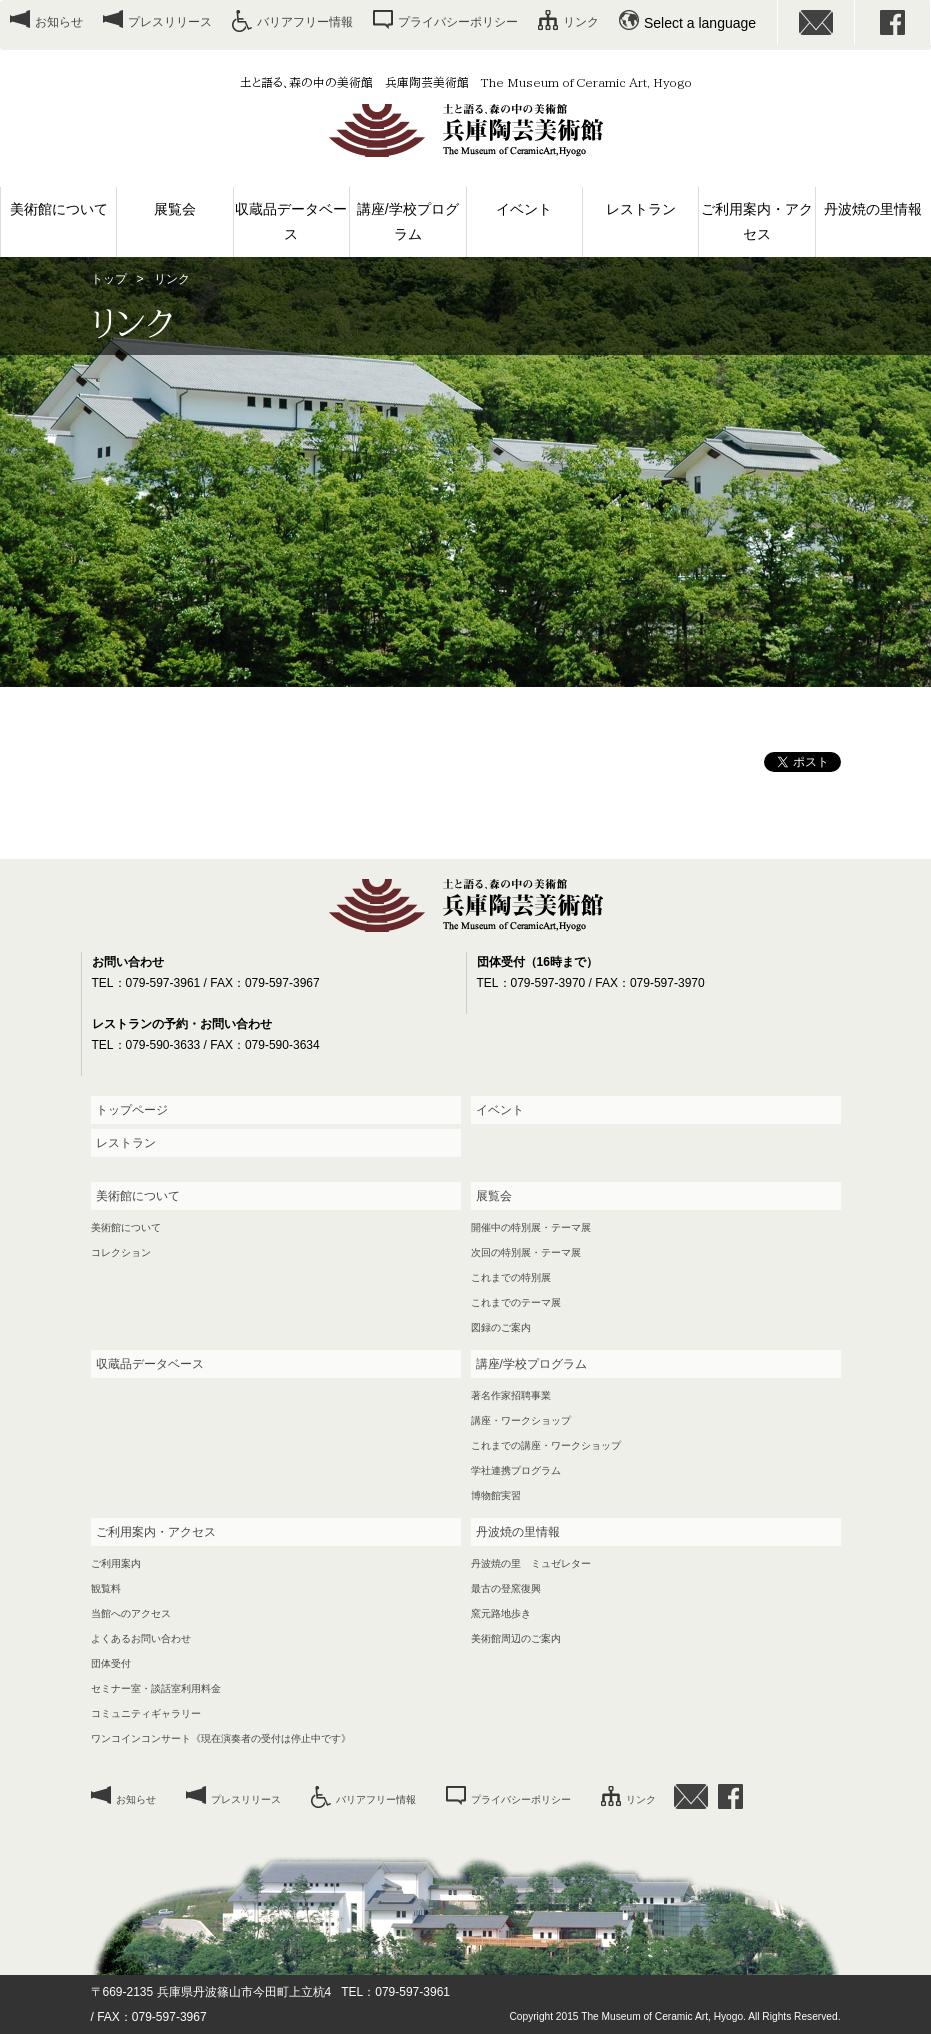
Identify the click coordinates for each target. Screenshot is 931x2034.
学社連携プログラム (516, 1470)
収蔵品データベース (291, 221)
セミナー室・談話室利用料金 (156, 1688)
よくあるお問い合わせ (141, 1638)
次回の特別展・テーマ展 (526, 1252)
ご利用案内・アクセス (757, 221)
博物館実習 (496, 1495)
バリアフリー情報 (305, 22)
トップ (109, 279)
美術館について (59, 209)
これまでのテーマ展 (516, 1302)
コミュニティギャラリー (146, 1713)
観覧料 (106, 1588)
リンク (581, 22)
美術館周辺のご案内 (516, 1638)
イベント (524, 209)
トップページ (132, 1110)
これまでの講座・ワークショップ (546, 1445)
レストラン (641, 209)
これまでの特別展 (511, 1277)
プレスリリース (170, 22)
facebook (893, 22)
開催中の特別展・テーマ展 (531, 1227)
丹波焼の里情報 (873, 209)
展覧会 (175, 209)
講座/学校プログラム (408, 221)
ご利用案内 (116, 1563)
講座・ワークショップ (521, 1420)
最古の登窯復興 (506, 1588)
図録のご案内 (501, 1327)
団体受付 (111, 1663)
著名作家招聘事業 (511, 1395)
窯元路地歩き (501, 1613)
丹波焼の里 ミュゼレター (531, 1563)
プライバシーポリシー (458, 22)
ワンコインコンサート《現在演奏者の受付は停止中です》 (221, 1738)
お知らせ (59, 22)
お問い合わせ (816, 22)
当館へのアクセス (131, 1613)
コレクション (121, 1252)
